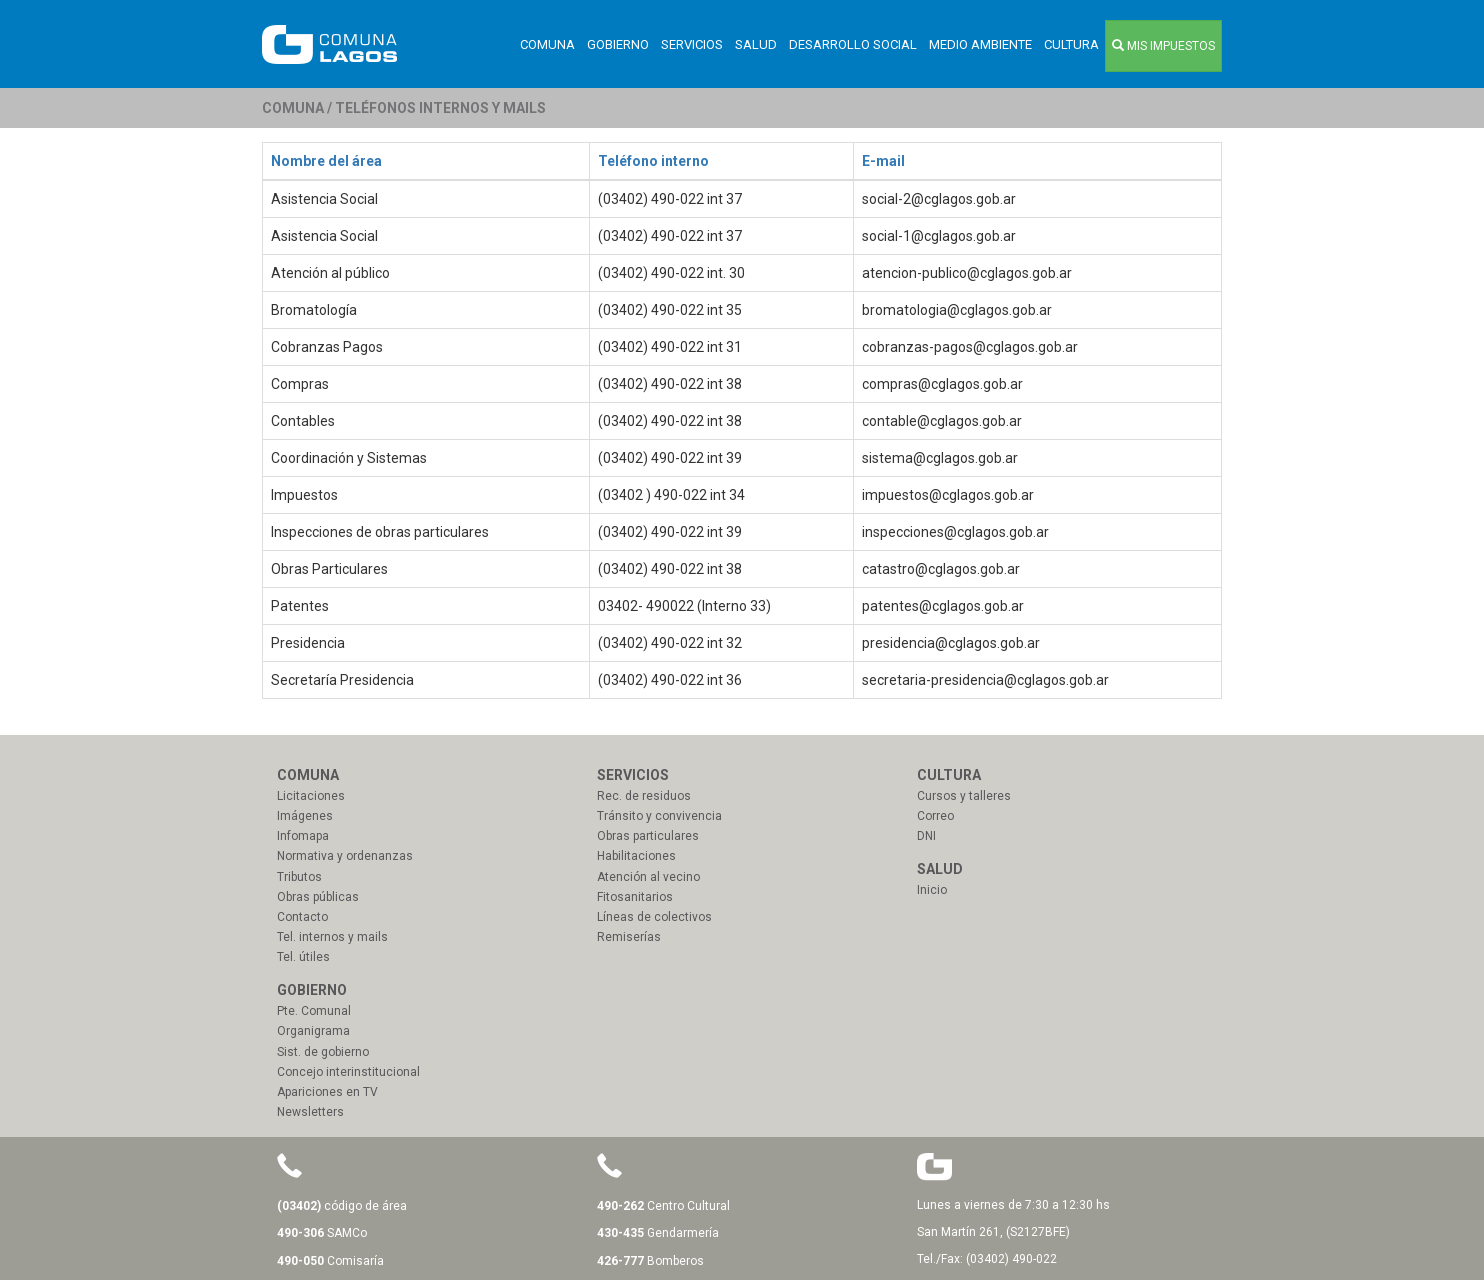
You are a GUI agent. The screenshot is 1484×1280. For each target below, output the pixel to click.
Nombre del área (326, 161)
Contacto (302, 917)
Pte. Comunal (314, 1011)
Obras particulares (648, 836)
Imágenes (305, 816)
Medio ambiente (980, 44)
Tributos (299, 877)
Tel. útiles (303, 957)
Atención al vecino (648, 877)
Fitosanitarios (635, 897)
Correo (935, 816)
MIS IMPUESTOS (1163, 46)
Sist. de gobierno (323, 1052)
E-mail (883, 161)
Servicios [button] (692, 44)
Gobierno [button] (618, 44)
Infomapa (303, 836)
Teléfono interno (653, 161)
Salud (756, 44)
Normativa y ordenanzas (345, 856)
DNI (926, 836)
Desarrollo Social (853, 44)
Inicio (932, 890)
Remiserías (629, 937)
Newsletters (310, 1112)
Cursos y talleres (964, 796)
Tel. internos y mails (332, 937)
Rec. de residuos (644, 796)
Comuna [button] (547, 44)
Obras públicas (318, 897)
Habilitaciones (636, 856)
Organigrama (313, 1031)
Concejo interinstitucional (348, 1072)
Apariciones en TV (327, 1092)
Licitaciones (311, 796)
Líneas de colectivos (654, 917)
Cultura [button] (1071, 44)
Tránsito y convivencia (659, 816)
